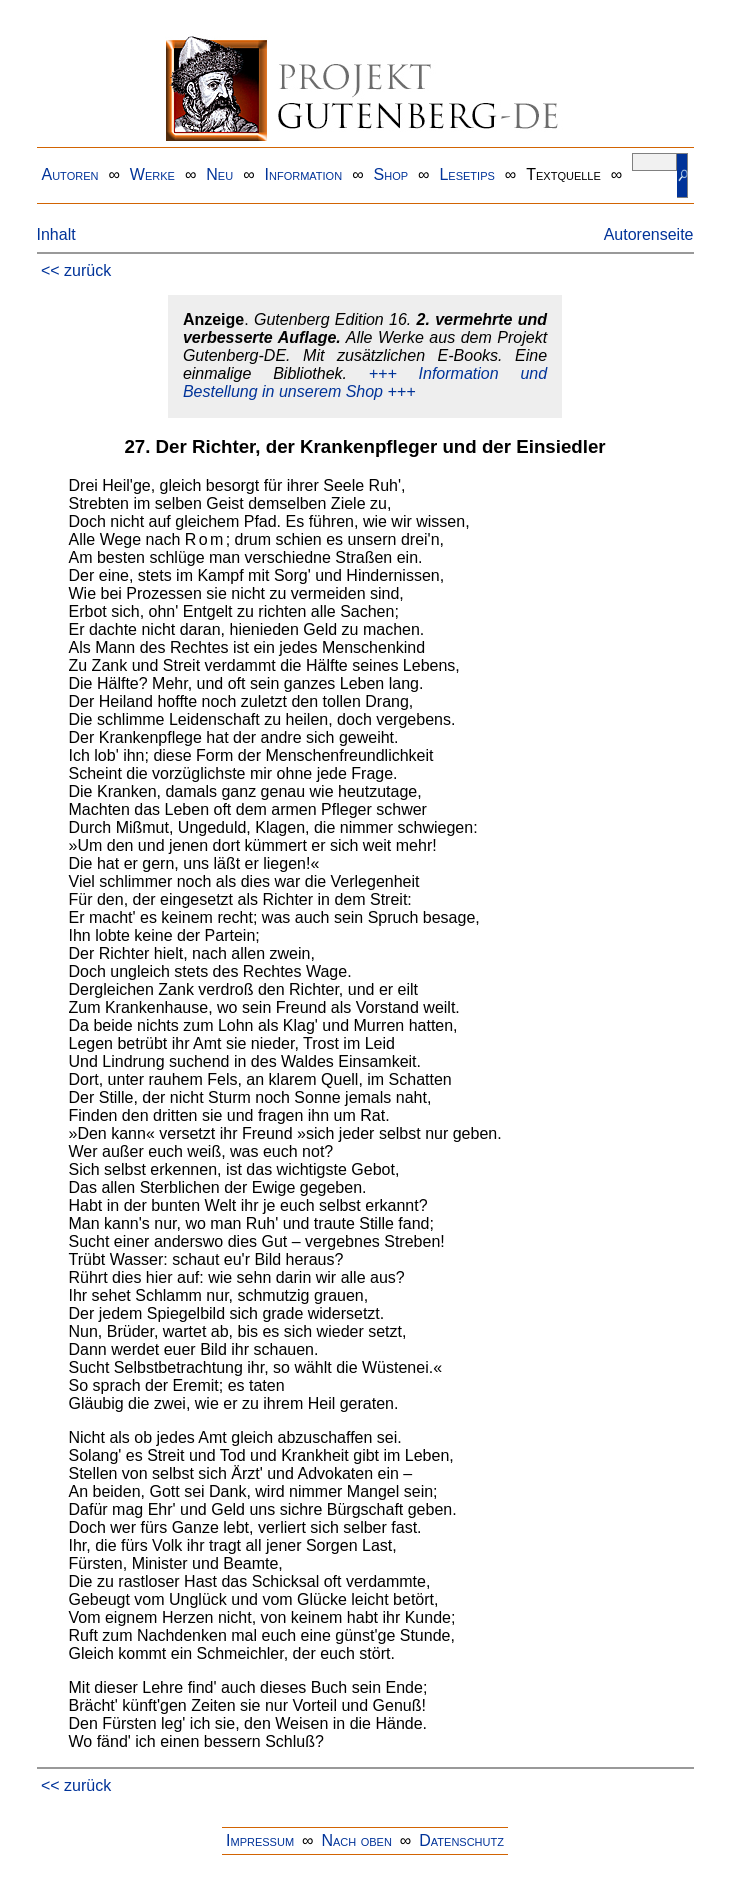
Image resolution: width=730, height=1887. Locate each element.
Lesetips (466, 174)
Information (304, 174)
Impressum (260, 1840)
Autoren (70, 174)
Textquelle (563, 174)
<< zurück (76, 270)
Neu (219, 174)
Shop (391, 174)
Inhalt (56, 234)
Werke (152, 174)
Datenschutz (461, 1840)
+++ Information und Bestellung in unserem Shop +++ (365, 382)
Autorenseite (649, 234)
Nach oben (356, 1840)
